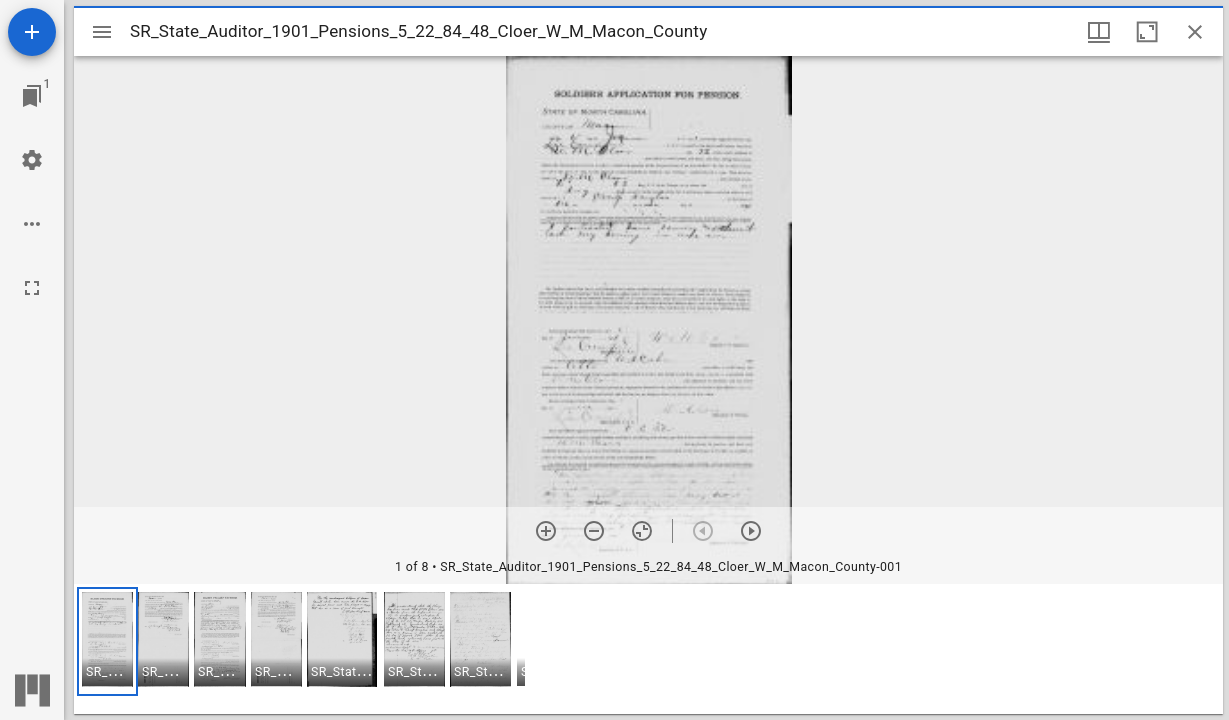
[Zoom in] (546, 531)
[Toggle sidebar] (102, 32)
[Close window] (1195, 32)
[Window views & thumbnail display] (1099, 32)
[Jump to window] (32, 96)
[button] (107, 641)
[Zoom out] (594, 531)
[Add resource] (32, 32)
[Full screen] (32, 288)
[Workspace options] (32, 224)
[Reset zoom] (642, 531)
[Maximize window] (1147, 32)
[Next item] (751, 531)
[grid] (648, 649)
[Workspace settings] (32, 160)
